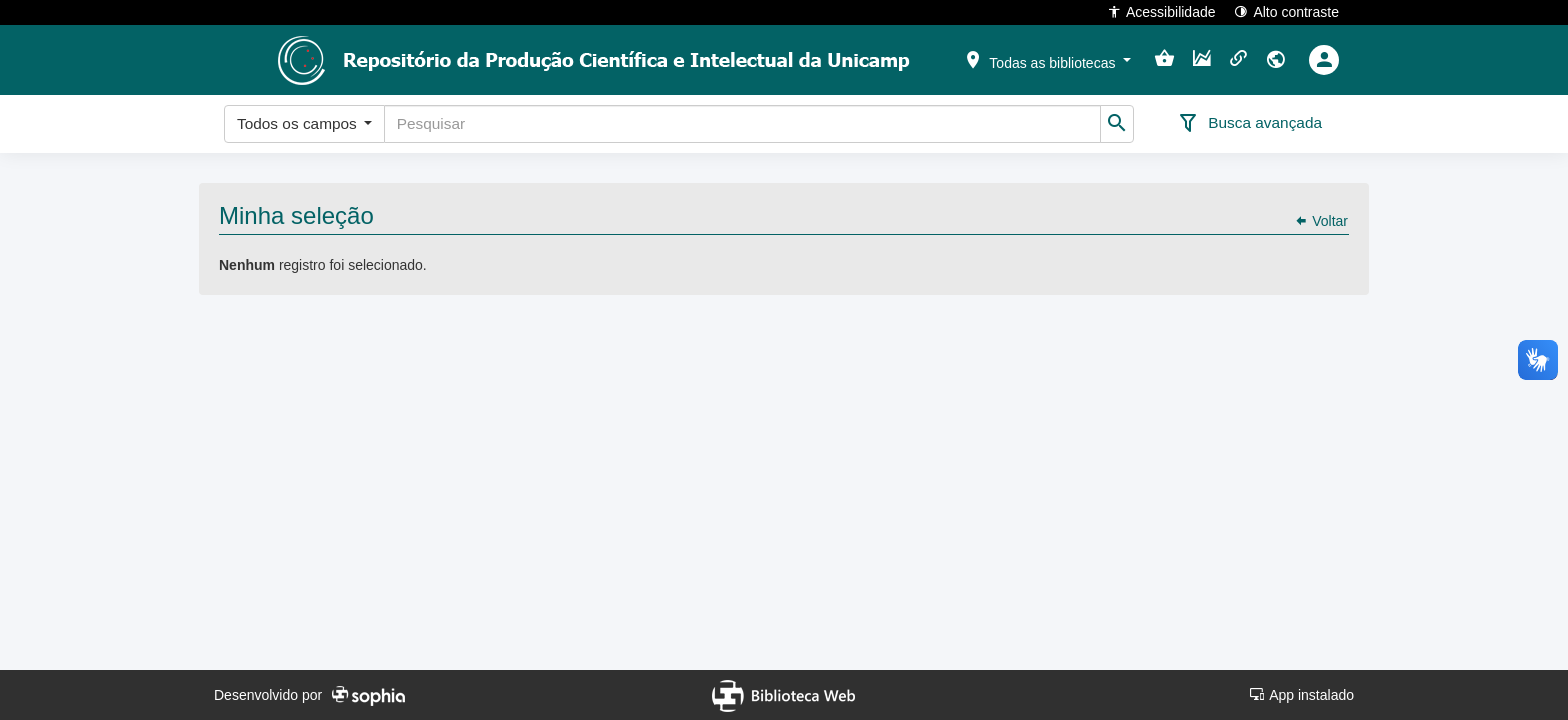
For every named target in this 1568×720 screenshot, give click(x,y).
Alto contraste (1286, 11)
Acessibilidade (1161, 11)
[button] (1047, 59)
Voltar (1321, 221)
